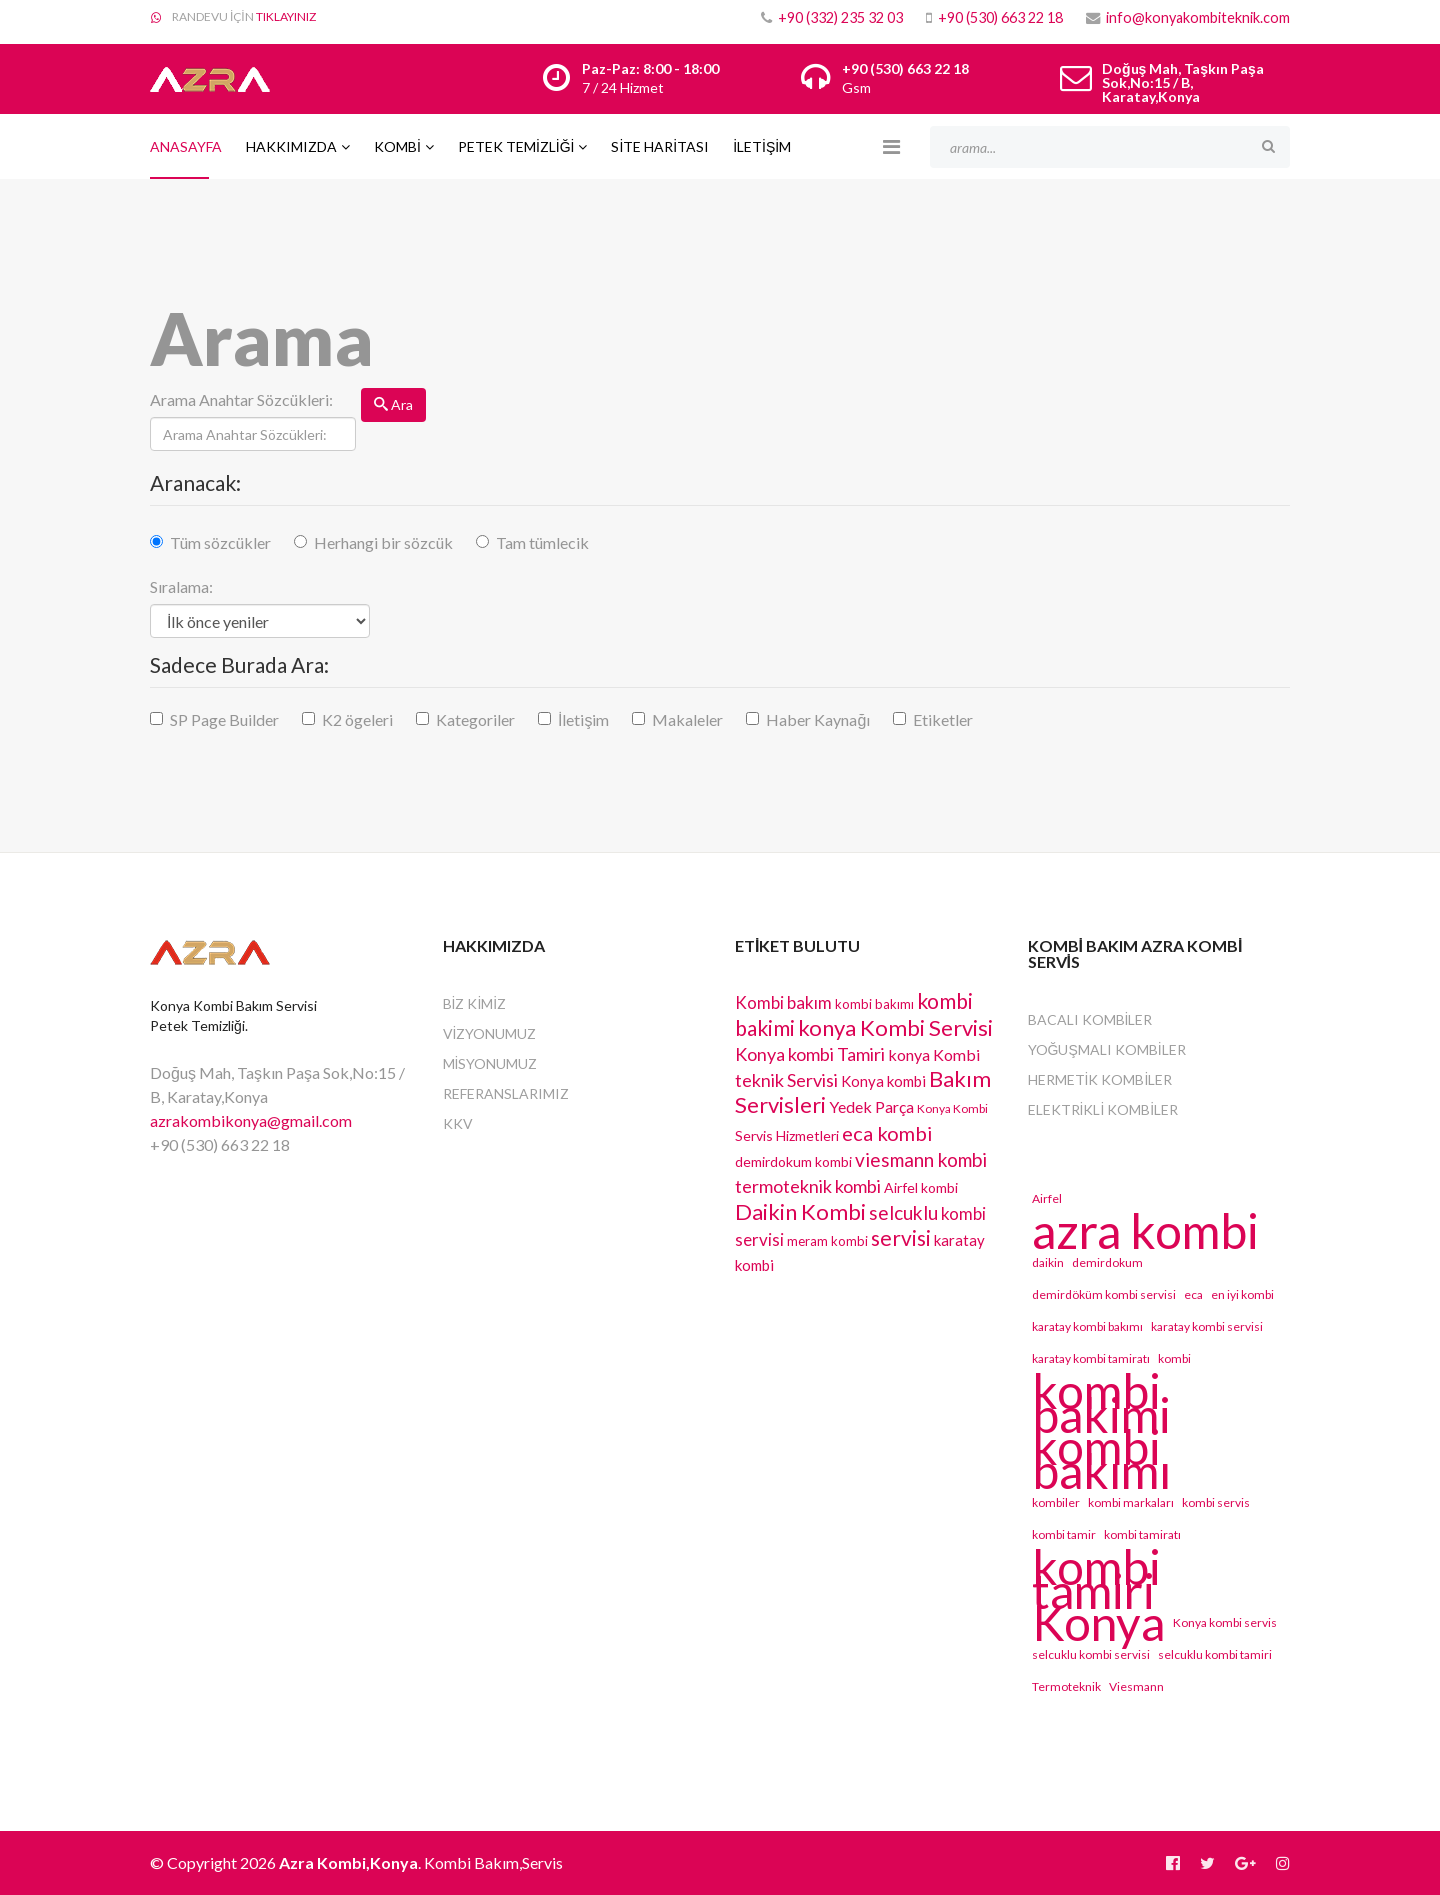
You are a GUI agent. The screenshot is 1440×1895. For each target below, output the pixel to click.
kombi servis (1216, 1502)
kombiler (1056, 1502)
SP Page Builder (224, 719)
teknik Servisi (786, 1080)
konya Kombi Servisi (895, 1027)
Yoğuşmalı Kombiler (1107, 1049)
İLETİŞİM (762, 146)
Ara (393, 404)
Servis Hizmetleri (787, 1135)
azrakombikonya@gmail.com (251, 1120)
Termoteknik (1066, 1686)
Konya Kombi (952, 1108)
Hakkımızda (291, 146)
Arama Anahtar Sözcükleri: (241, 399)
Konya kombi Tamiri (810, 1054)
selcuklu (903, 1212)
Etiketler (943, 719)
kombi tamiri (1096, 1579)
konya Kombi (934, 1054)
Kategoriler (475, 719)
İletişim (583, 719)
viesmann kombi (921, 1159)
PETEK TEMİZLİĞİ (516, 146)
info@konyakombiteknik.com (1198, 17)
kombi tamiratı (1142, 1534)
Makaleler (687, 719)
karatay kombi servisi (1207, 1326)
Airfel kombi (921, 1187)
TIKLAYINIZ (286, 16)
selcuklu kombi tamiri (1215, 1654)
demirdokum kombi (793, 1161)
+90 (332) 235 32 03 (840, 17)
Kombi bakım (783, 1002)
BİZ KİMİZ (475, 1003)
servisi (901, 1237)
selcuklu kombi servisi (1091, 1654)
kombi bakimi (1101, 1403)
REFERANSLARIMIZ (506, 1093)
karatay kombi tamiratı (1091, 1358)
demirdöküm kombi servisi (1104, 1294)
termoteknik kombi (808, 1186)
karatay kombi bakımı (1087, 1326)
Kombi (397, 146)
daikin (1048, 1262)
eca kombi (887, 1133)
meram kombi (827, 1241)
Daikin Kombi (800, 1211)
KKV (458, 1123)
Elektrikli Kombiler (1103, 1109)
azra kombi (1145, 1231)
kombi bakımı (874, 1004)
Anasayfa (186, 146)
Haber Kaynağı (818, 719)
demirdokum (1107, 1262)
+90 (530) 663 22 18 (1000, 17)
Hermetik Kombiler (1100, 1079)
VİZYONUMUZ (490, 1033)
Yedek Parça (871, 1106)
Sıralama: (181, 586)
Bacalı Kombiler (1090, 1019)
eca (1193, 1294)
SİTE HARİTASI (660, 146)
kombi (1174, 1358)
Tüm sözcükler (220, 542)
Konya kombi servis (1225, 1622)
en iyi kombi (1242, 1294)
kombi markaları (1131, 1502)
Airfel (1047, 1198)
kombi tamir (1064, 1534)
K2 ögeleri (357, 719)
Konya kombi (883, 1081)
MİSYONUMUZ (490, 1063)
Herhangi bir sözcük (383, 542)
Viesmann (1136, 1686)
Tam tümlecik (542, 542)
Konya (1098, 1623)
